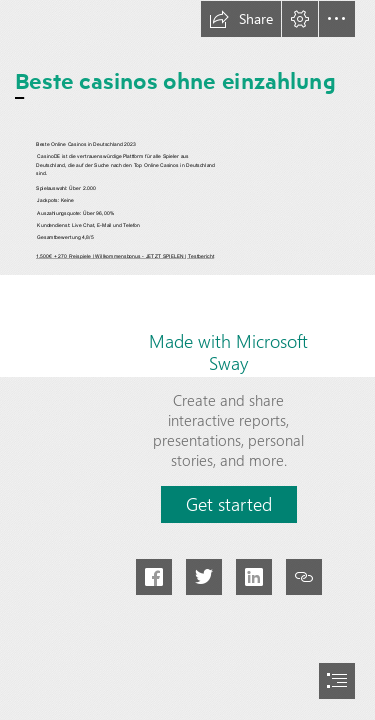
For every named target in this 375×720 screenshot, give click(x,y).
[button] (241, 19)
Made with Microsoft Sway (228, 352)
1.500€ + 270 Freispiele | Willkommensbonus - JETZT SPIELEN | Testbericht (125, 256)
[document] (187, 360)
